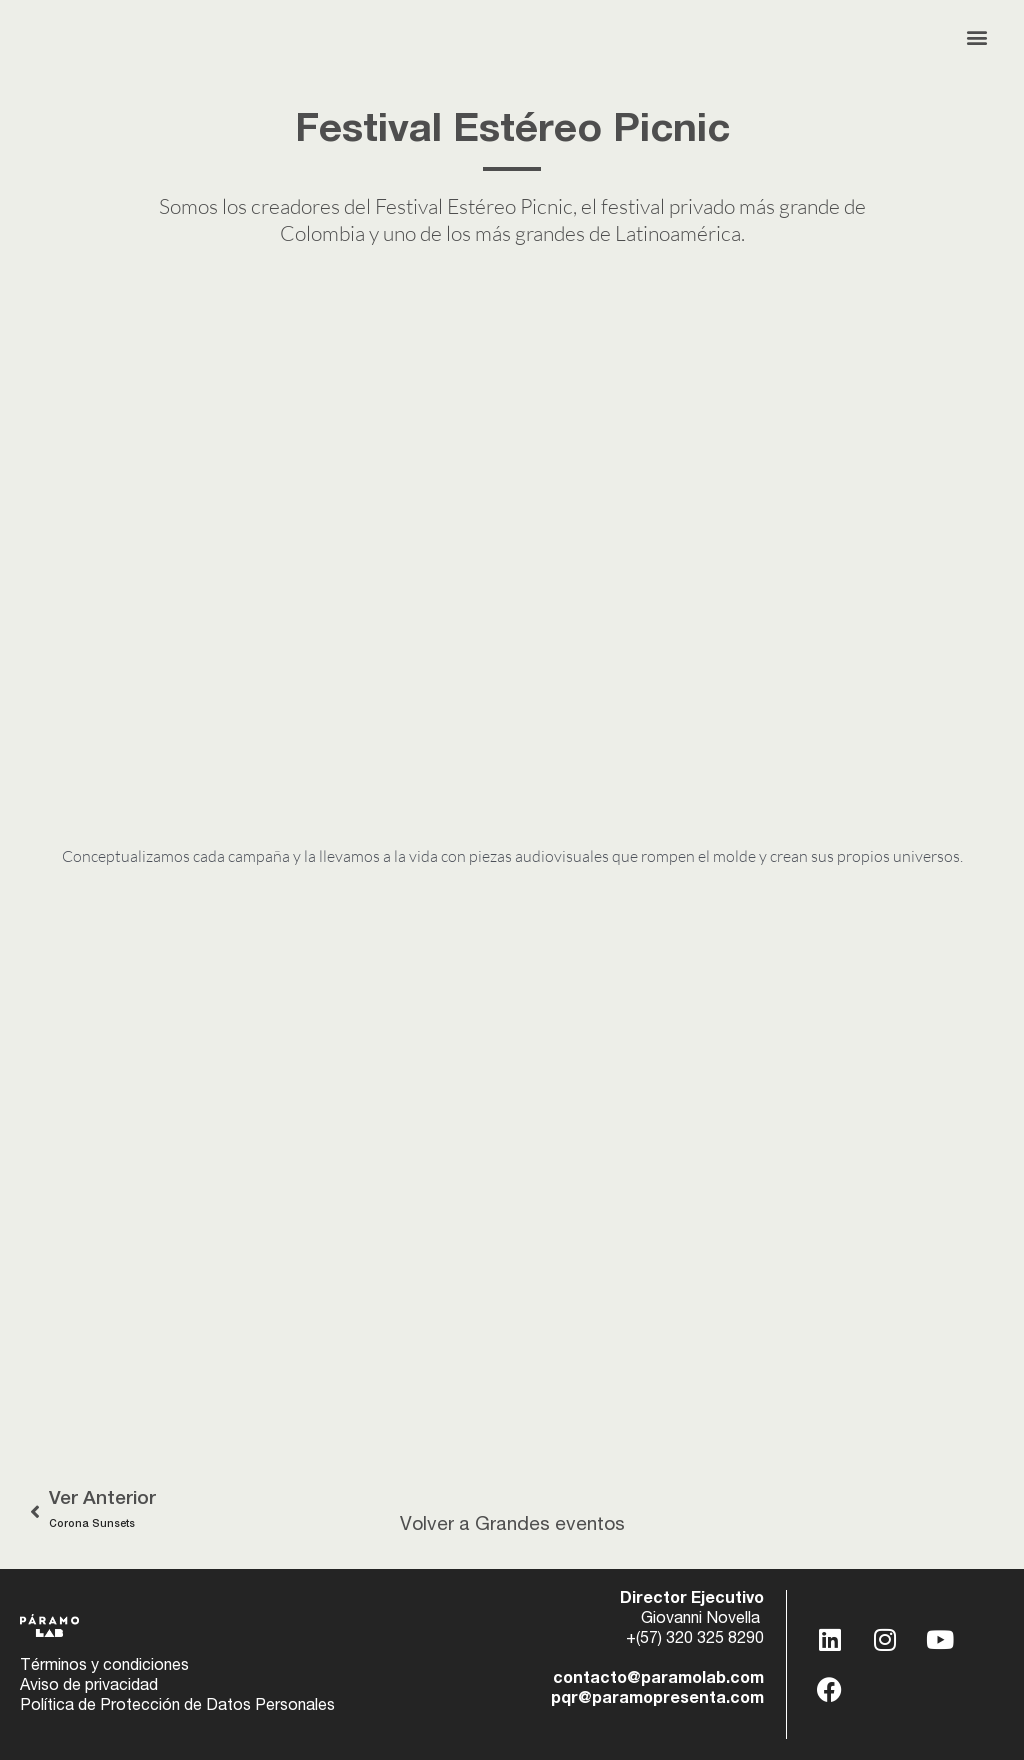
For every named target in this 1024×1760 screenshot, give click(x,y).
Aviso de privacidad (89, 1687)
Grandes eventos (550, 1525)
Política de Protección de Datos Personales (177, 1707)
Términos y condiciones (104, 1667)
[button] (977, 36)
